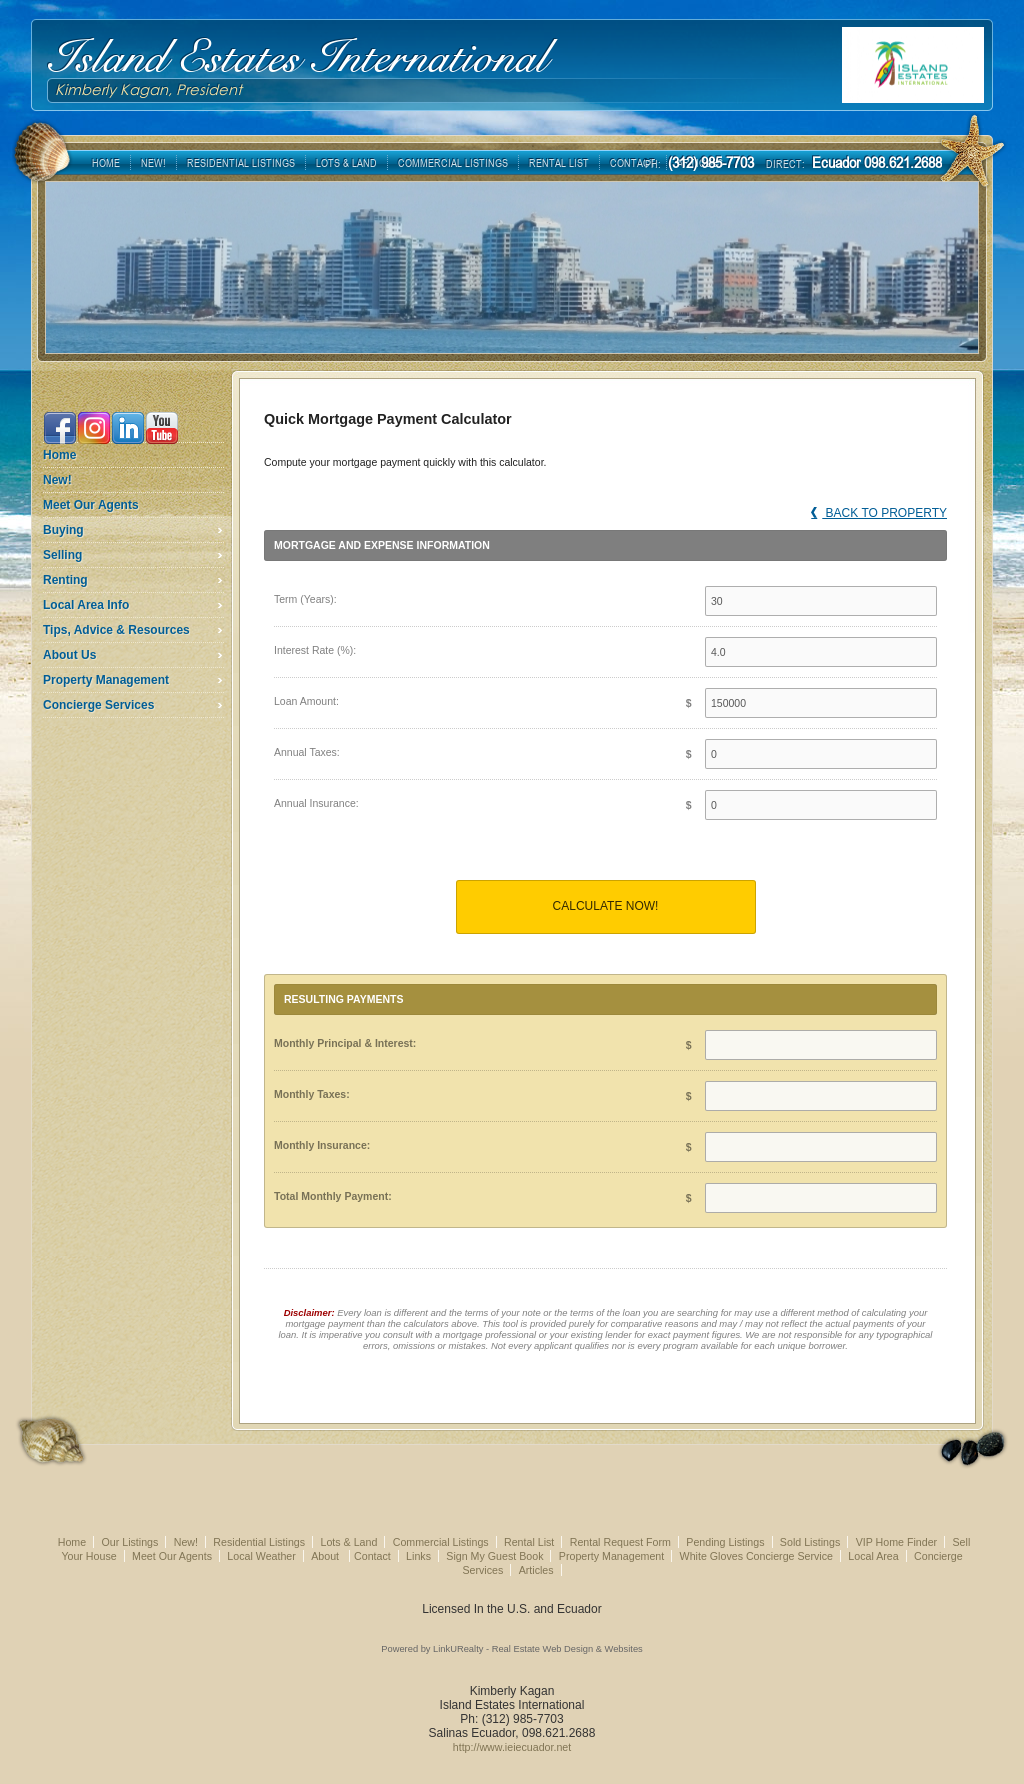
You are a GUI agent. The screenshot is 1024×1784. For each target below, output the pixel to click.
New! (57, 480)
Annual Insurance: (316, 803)
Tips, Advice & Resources (116, 630)
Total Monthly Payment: (333, 1196)
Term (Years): (305, 599)
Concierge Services (98, 705)
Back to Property (879, 513)
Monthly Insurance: (322, 1145)
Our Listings (129, 1542)
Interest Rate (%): (315, 650)
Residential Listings (259, 1542)
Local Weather (261, 1556)
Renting (65, 580)
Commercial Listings (441, 1542)
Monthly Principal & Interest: (345, 1043)
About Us (69, 655)
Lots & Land (348, 1542)
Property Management (106, 680)
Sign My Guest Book (494, 1556)
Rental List (529, 1542)
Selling (62, 555)
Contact (372, 1556)
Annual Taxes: (307, 752)
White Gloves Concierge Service (756, 1556)
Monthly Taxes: (312, 1094)
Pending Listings (725, 1542)
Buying (63, 530)
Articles (536, 1570)
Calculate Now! (606, 906)
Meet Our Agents (91, 505)
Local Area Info (86, 605)
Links (418, 1556)
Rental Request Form (620, 1542)
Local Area (873, 1556)
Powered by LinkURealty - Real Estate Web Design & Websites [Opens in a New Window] (511, 1649)
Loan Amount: (306, 701)
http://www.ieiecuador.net (512, 1747)
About (326, 1556)
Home (59, 455)
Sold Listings (810, 1542)
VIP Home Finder (897, 1542)
